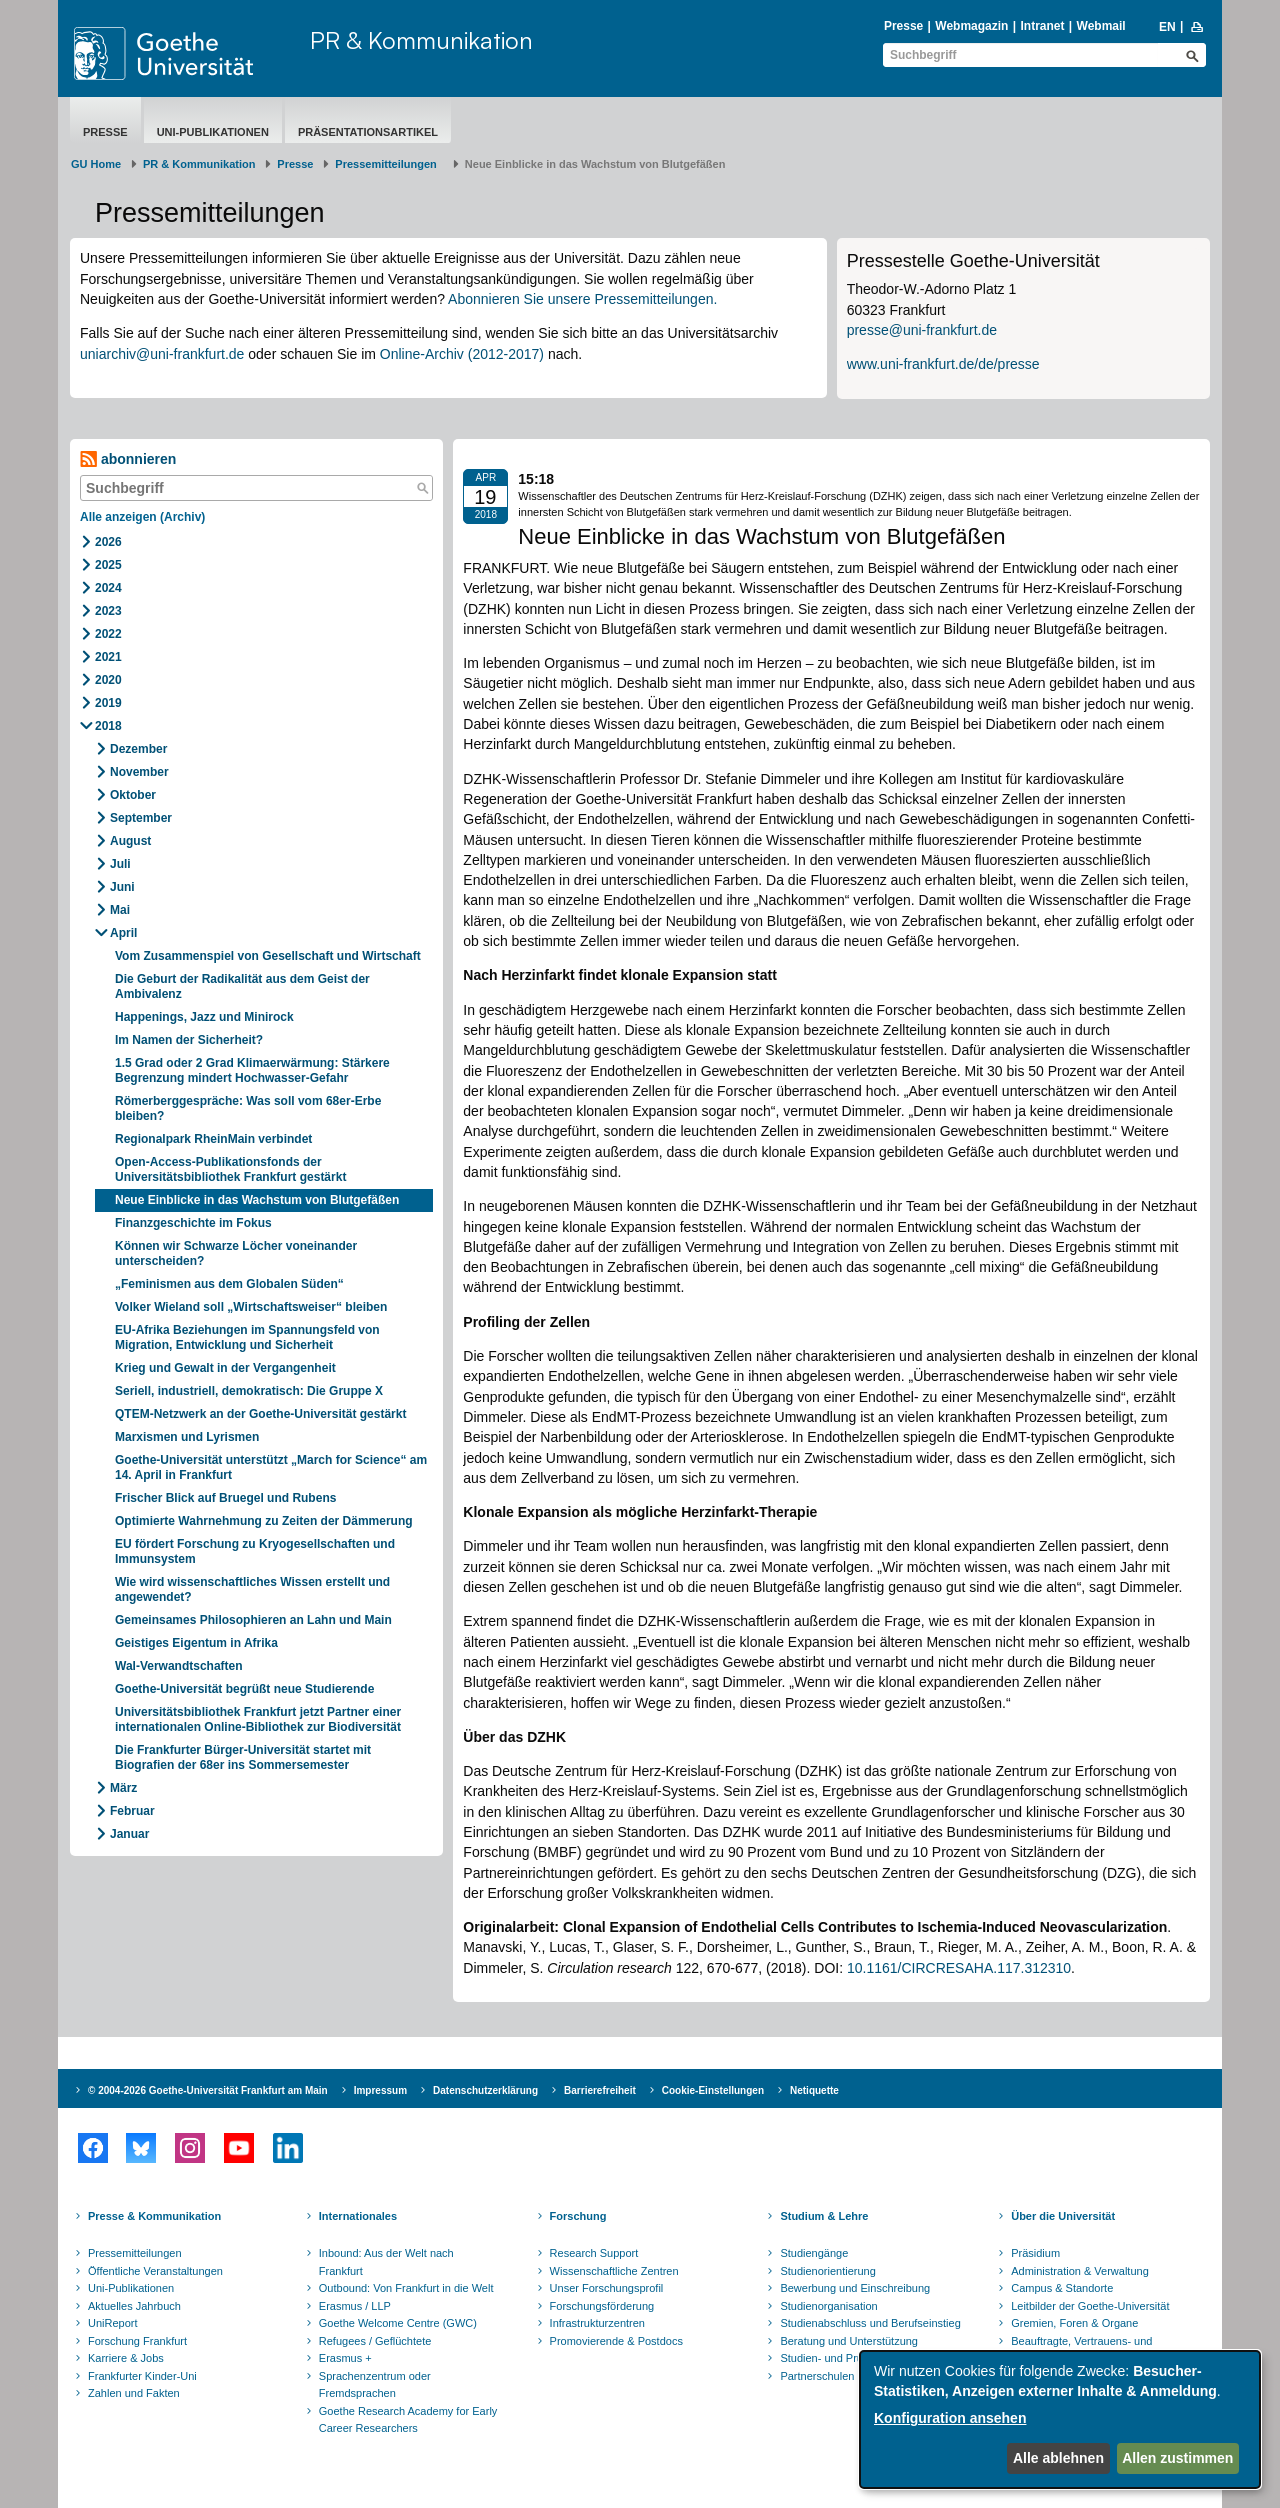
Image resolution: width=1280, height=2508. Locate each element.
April (123, 933)
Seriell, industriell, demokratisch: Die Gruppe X (249, 1391)
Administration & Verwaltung (1080, 2271)
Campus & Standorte (1062, 2288)
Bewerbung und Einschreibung (855, 2288)
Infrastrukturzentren (597, 2323)
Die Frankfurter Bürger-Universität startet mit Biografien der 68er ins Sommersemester (243, 1757)
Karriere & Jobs (126, 2358)
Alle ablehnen (1058, 2458)
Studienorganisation (828, 2306)
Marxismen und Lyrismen (187, 1437)
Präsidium (1035, 2253)
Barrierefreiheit (600, 2090)
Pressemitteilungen (135, 2253)
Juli (120, 864)
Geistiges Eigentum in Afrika (196, 1643)
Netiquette (814, 2090)
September (141, 818)
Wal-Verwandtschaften (179, 1666)
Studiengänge (814, 2253)
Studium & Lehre (824, 2216)
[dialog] (1060, 2419)
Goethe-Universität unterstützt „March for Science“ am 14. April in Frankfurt (271, 1467)
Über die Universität (1063, 2216)
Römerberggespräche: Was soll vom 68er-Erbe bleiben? (248, 1108)
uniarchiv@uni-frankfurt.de (162, 354)
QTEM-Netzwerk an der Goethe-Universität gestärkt (260, 1414)
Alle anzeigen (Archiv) (142, 517)
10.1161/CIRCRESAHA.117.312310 (959, 1968)
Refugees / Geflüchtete (375, 2341)
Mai (120, 910)
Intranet (1042, 26)
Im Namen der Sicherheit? (189, 1040)
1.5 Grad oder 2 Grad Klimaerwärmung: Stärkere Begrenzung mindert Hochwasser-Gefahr (252, 1070)
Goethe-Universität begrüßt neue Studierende (244, 1689)
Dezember (138, 749)
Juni (122, 887)
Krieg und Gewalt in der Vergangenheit (225, 1368)
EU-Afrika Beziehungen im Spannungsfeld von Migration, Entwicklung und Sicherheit (247, 1337)
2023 (108, 611)
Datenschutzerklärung (485, 2090)
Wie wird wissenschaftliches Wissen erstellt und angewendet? (252, 1589)
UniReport (113, 2323)
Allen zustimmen (1177, 2458)
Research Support (594, 2253)
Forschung (578, 2216)
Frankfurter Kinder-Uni (142, 2376)
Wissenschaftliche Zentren (614, 2271)
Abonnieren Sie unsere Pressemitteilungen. (582, 299)
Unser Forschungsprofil (607, 2288)
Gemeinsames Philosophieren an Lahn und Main (253, 1620)
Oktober (133, 795)
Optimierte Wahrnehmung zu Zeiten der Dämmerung (264, 1521)
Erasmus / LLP (355, 2306)
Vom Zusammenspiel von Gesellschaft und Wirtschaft (268, 956)
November (139, 772)
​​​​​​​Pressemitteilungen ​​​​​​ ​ (389, 164)
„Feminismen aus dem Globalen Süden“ (229, 1284)
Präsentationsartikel (368, 132)
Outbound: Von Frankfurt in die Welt (406, 2288)
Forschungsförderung (602, 2306)
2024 (108, 588)
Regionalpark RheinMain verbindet (213, 1139)
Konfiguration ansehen (950, 2418)
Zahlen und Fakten (134, 2393)
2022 (108, 634)
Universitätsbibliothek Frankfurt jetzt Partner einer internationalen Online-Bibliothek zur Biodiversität (258, 1719)
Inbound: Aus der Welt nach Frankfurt (386, 2262)
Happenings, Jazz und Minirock (204, 1017)
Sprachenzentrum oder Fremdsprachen (375, 2385)
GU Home (96, 164)
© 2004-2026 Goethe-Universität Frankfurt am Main (208, 2090)
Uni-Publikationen (213, 132)
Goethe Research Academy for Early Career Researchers (408, 2420)
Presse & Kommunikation (154, 2216)
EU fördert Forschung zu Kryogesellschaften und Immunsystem (255, 1551)
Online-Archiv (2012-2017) (462, 354)
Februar (132, 1811)
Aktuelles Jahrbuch (134, 2306)
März (123, 1788)
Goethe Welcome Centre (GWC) (398, 2323)
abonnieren (128, 459)
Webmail (1101, 26)
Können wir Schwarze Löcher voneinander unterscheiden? (236, 1253)
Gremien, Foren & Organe (1074, 2323)
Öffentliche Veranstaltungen (155, 2271)
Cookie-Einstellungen (713, 2090)
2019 (108, 703)
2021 (108, 657)
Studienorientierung (827, 2271)
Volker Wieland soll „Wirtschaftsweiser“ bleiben (251, 1307)
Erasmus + (345, 2358)
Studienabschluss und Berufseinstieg (870, 2323)
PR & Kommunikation (421, 40)
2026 (108, 542)
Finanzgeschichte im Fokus (193, 1223)
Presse (903, 26)
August (130, 841)
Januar (129, 1834)
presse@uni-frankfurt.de (922, 330)
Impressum (380, 2090)
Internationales (358, 2216)
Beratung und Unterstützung (849, 2341)
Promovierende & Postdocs (616, 2341)
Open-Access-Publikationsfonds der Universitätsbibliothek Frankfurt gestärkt (230, 1169)
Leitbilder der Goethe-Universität (1090, 2306)
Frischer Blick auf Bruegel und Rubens (225, 1498)
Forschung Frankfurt (137, 2341)
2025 (108, 565)
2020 (108, 680)
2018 (108, 726)
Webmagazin (971, 26)
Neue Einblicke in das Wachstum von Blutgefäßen (257, 1200)
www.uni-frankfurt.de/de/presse (943, 364)
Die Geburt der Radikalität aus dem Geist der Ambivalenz (242, 986)
